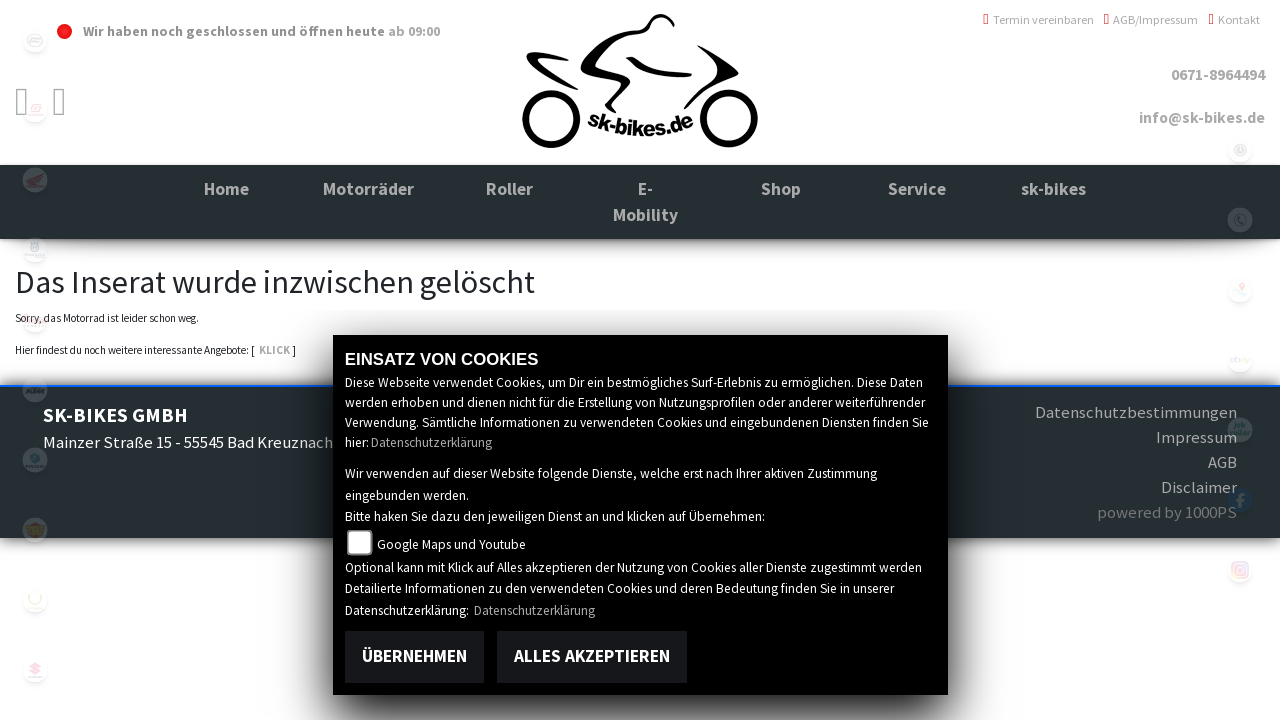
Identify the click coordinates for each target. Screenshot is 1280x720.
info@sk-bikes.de (1202, 117)
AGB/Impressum (1151, 19)
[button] (368, 202)
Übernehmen (414, 656)
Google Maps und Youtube (451, 544)
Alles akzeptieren (592, 656)
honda (35, 180)
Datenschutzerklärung (431, 442)
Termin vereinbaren (1038, 19)
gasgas (35, 110)
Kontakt (1234, 19)
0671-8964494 (1218, 74)
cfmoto (35, 40)
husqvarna (35, 250)
